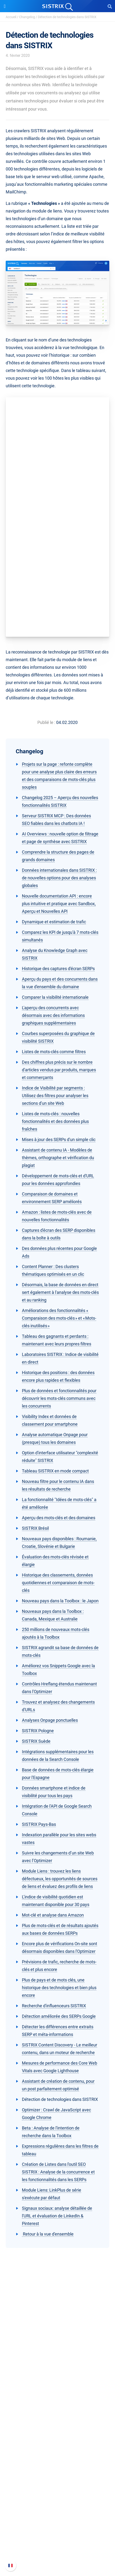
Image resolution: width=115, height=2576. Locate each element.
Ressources (57, 2445)
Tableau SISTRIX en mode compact (55, 1470)
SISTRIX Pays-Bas (39, 1824)
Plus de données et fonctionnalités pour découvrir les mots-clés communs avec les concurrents (59, 1398)
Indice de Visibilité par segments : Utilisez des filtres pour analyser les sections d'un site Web (55, 1095)
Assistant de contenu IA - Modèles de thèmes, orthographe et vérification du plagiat (58, 1157)
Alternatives (57, 2492)
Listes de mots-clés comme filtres (54, 1051)
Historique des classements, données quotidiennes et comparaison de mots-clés (58, 1582)
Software (57, 2398)
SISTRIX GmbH (57, 2343)
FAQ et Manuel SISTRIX (57, 2524)
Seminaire (57, 2462)
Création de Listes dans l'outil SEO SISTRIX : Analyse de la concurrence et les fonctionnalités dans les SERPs (58, 2172)
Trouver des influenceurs (57, 2430)
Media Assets (57, 2500)
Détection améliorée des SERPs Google (59, 2016)
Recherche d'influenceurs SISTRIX (54, 2005)
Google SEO (58, 2415)
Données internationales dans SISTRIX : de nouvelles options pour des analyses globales (59, 878)
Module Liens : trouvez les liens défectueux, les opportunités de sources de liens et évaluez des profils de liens (59, 1879)
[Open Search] (109, 6)
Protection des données (57, 2375)
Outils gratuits (57, 2477)
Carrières (57, 2360)
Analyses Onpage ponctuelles (50, 1720)
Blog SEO (57, 2469)
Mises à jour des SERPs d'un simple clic (58, 1139)
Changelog (27, 17)
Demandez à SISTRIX (57, 2454)
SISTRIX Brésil (35, 1528)
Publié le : (46, 722)
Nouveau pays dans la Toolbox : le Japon (60, 1600)
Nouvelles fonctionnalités (57, 2532)
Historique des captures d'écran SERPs (58, 968)
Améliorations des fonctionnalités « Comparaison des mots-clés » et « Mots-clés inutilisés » (59, 1318)
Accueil (11, 17)
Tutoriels (57, 2485)
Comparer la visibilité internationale (55, 997)
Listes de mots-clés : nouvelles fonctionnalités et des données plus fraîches (55, 1121)
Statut (57, 2555)
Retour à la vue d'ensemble (48, 2233)
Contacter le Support (57, 2547)
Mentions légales (58, 2383)
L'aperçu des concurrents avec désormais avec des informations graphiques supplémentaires (53, 1015)
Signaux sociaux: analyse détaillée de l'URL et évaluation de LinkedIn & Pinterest (57, 2216)
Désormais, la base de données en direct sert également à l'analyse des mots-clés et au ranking (60, 1292)
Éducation (57, 2368)
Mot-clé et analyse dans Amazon (53, 1914)
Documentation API (57, 2539)
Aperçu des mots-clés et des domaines (58, 1517)
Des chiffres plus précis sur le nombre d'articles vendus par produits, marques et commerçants (59, 1070)
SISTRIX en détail (57, 2352)
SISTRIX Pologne (38, 1730)
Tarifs (57, 2407)
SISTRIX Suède (36, 1741)
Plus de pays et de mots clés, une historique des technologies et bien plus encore (59, 1987)
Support (57, 2515)
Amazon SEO (57, 2422)
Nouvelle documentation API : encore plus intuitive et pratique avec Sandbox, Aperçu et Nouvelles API (59, 903)
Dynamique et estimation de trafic (54, 921)
